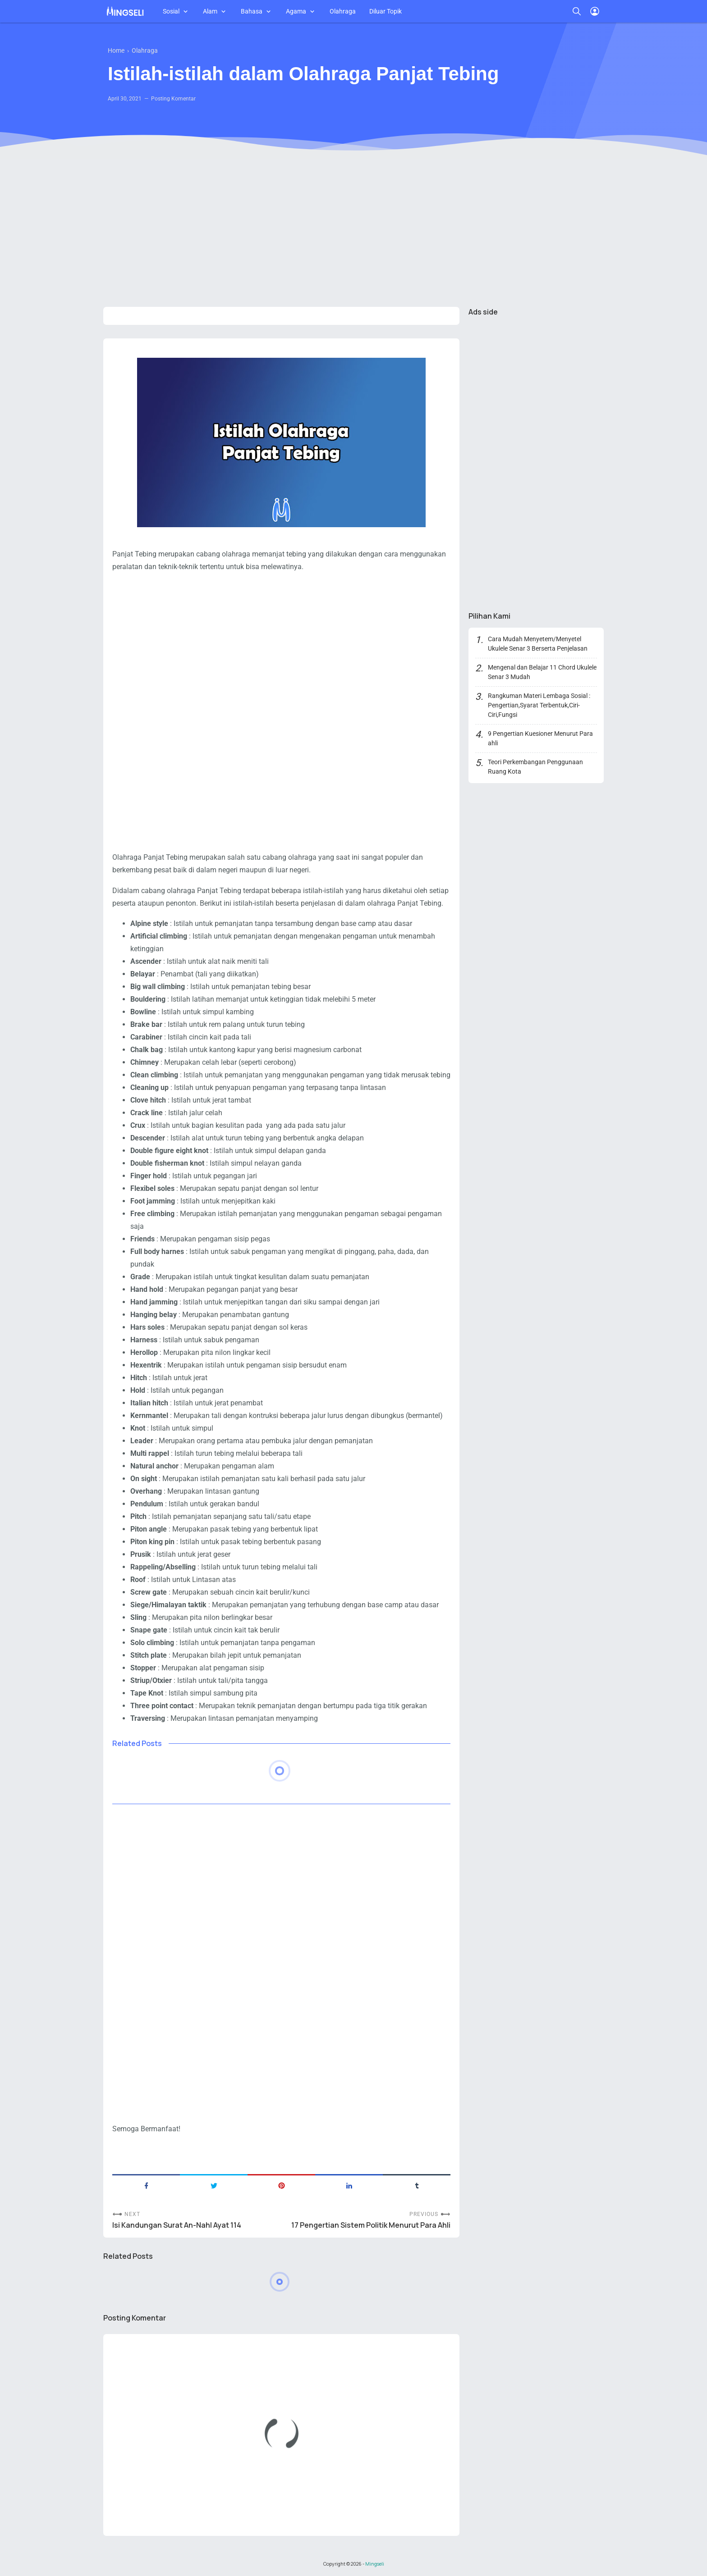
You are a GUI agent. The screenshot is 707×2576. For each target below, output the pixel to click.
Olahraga (343, 11)
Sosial (171, 11)
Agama (296, 11)
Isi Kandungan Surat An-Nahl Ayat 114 (176, 2225)
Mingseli (374, 2564)
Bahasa (251, 11)
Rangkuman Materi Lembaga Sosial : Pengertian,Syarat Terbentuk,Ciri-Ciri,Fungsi (539, 705)
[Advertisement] (353, 230)
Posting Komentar (173, 99)
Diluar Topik (385, 11)
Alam (210, 11)
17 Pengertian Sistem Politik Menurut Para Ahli (370, 2225)
